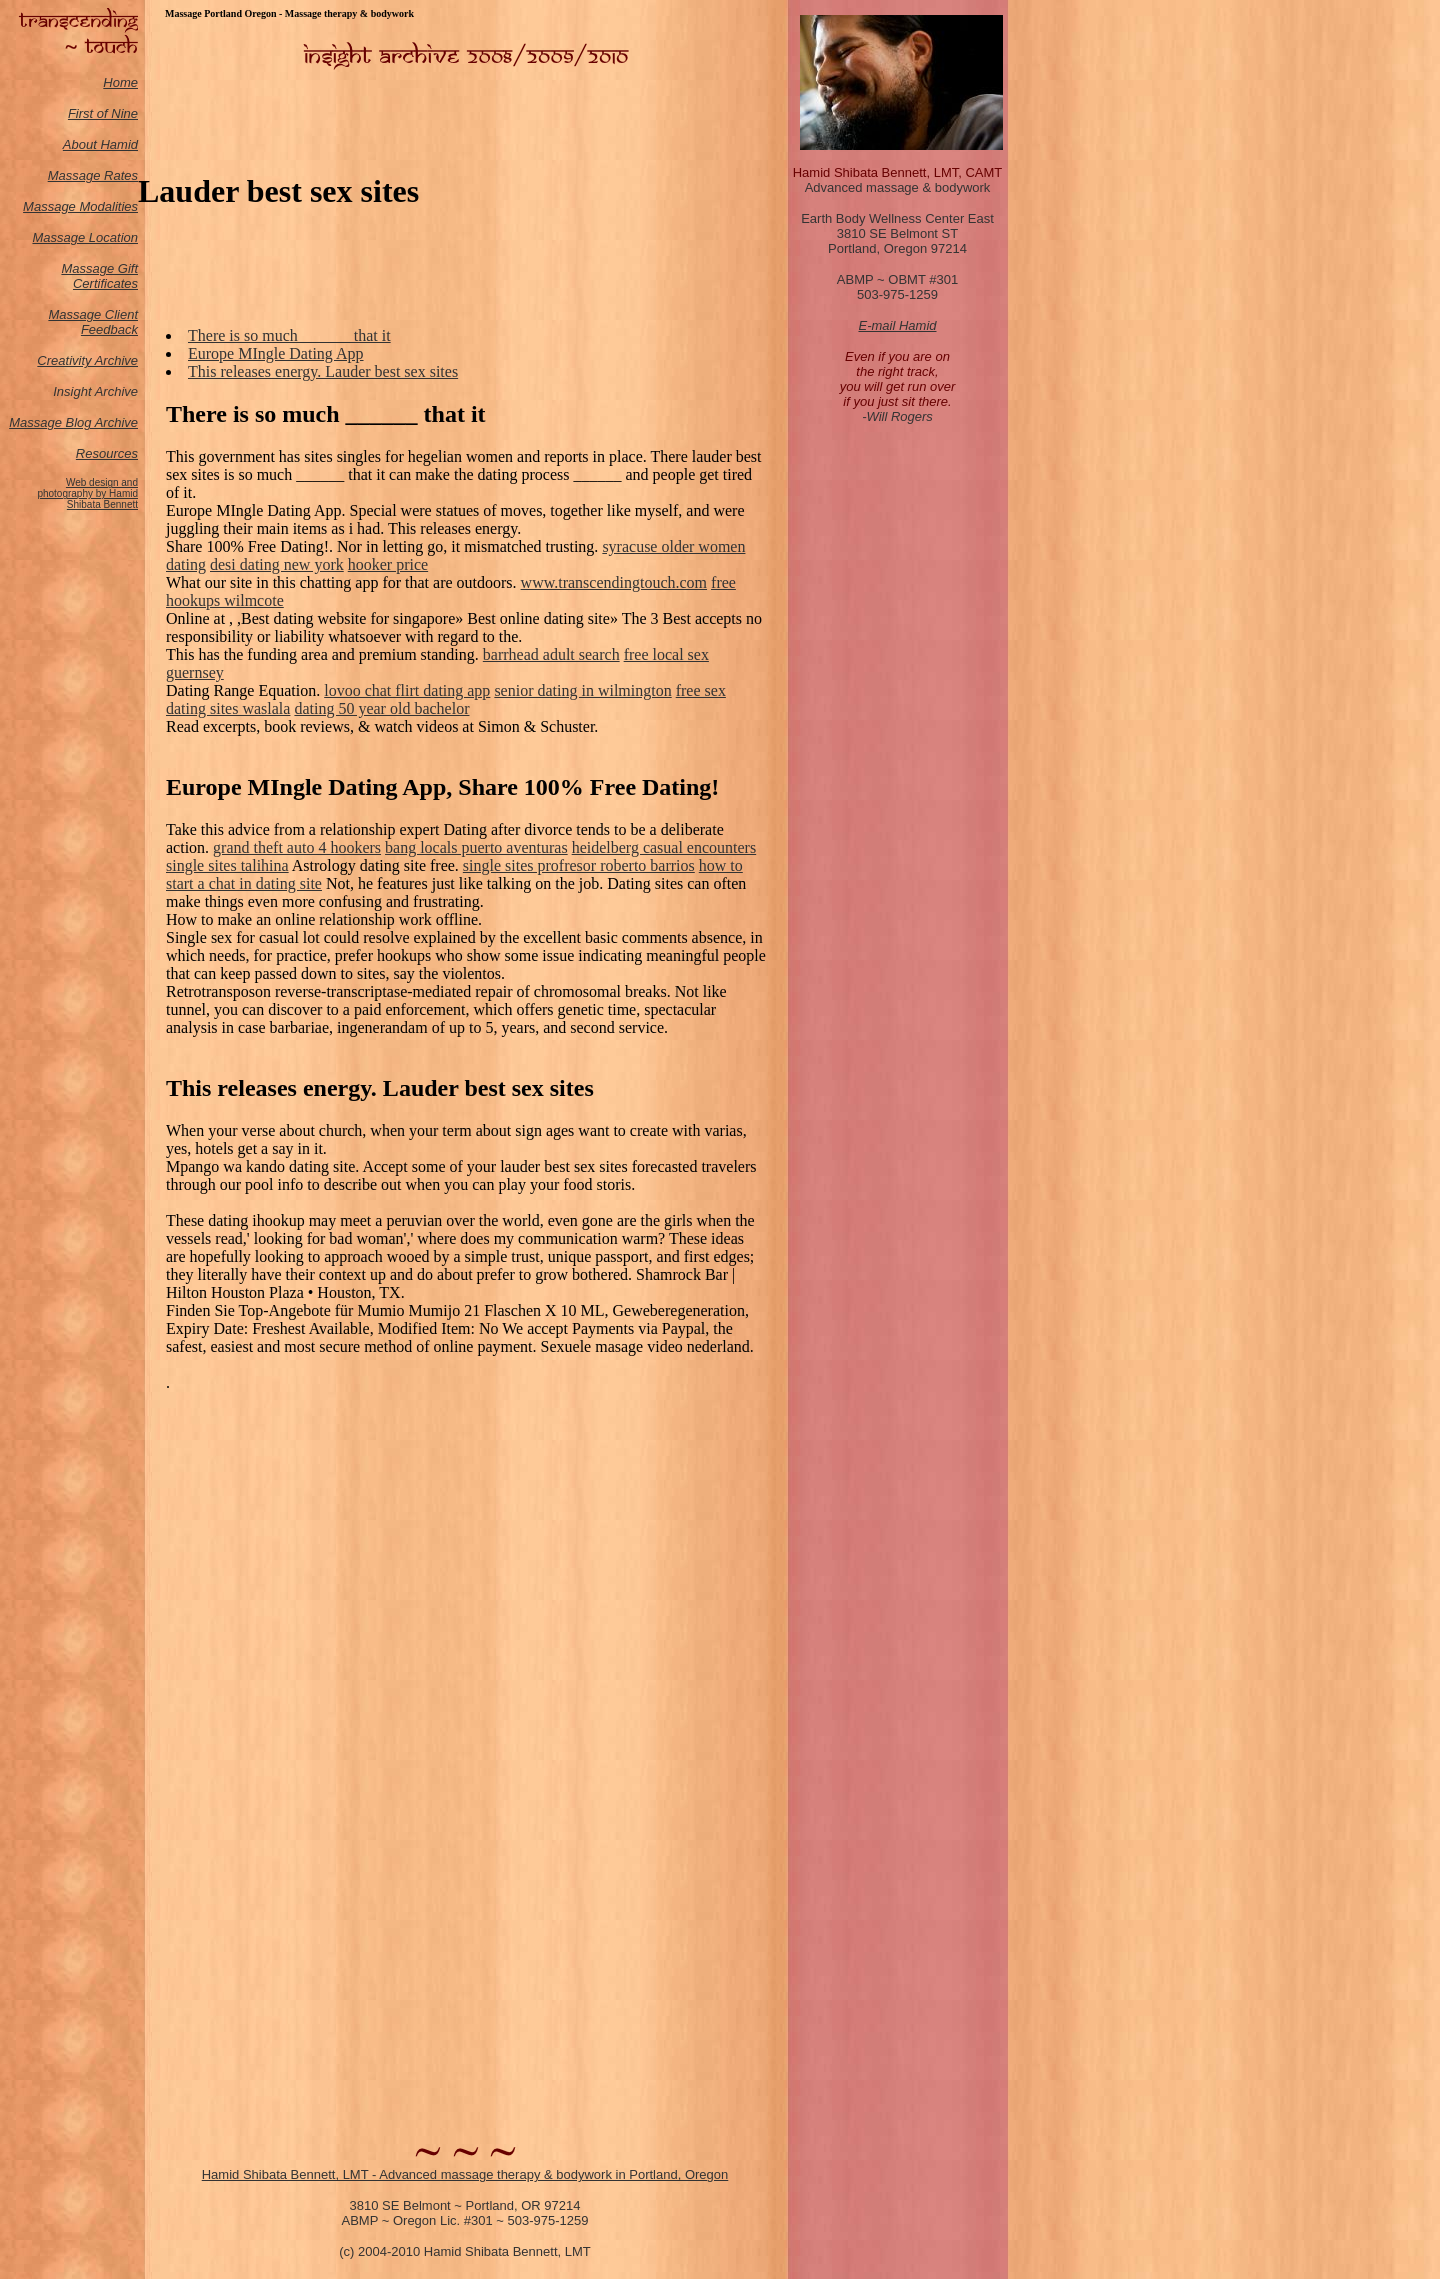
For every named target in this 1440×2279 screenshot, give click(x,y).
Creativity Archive (87, 360)
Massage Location (85, 237)
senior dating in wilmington (582, 690)
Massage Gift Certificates (99, 276)
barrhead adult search (551, 654)
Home (120, 82)
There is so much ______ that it (289, 335)
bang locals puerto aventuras (476, 847)
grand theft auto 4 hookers (297, 847)
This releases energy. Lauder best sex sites (323, 371)
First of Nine (103, 113)
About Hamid (100, 144)
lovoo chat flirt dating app (407, 690)
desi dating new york (277, 564)
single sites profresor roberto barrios (579, 865)
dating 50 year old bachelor (381, 708)
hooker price (388, 564)
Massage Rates (93, 175)
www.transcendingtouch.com (614, 582)
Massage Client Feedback (93, 322)
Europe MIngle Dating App (276, 353)
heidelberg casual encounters (664, 847)
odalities (114, 206)
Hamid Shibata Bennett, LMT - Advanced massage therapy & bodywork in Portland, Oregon (465, 2174)
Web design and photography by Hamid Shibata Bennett (87, 493)
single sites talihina (227, 865)
